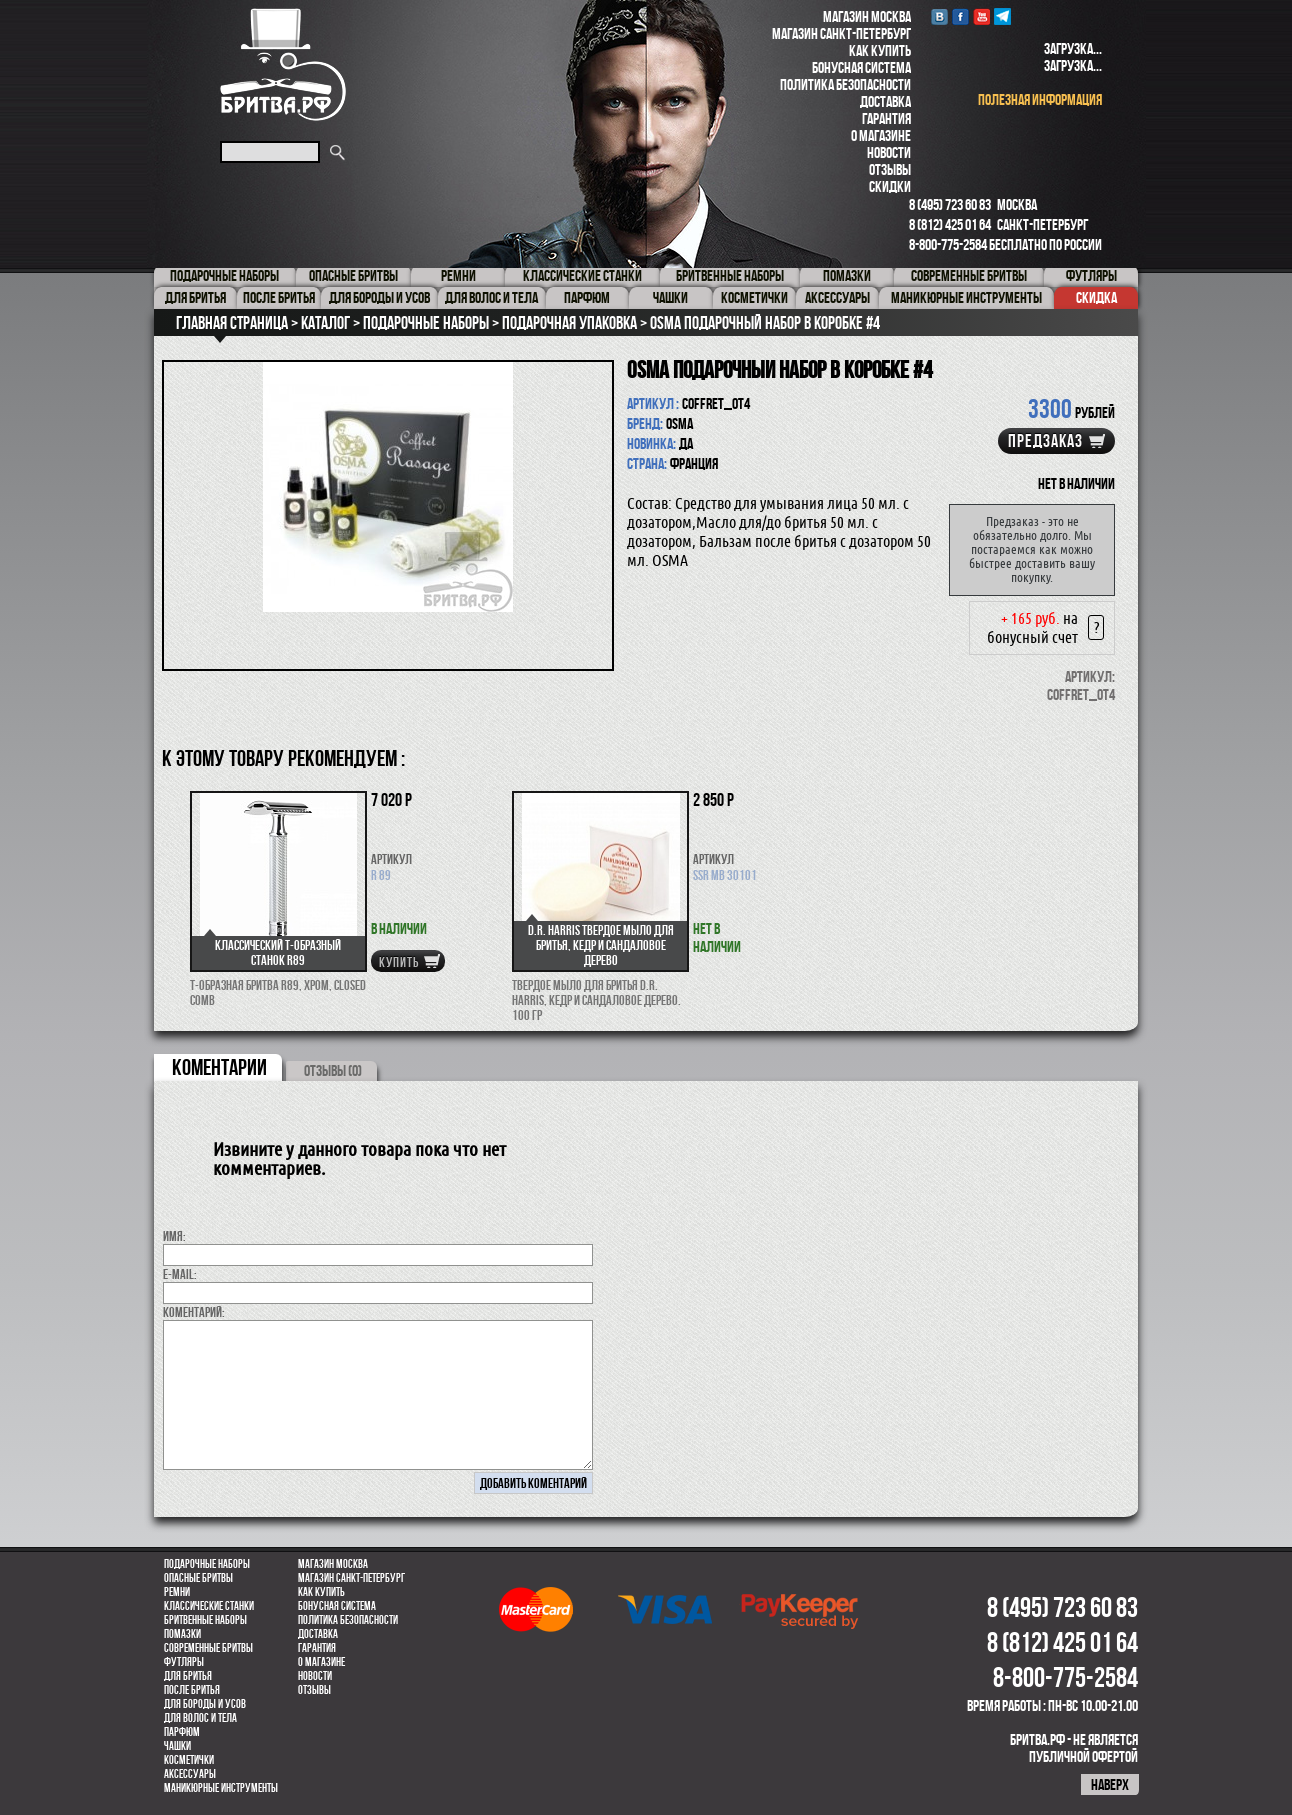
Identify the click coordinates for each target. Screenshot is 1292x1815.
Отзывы (890, 169)
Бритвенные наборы (205, 1620)
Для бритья (188, 1676)
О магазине (881, 135)
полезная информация (1040, 99)
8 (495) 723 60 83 (950, 204)
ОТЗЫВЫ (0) (333, 1070)
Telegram (1002, 16)
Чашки (177, 1746)
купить (399, 962)
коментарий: (194, 1312)
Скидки (890, 186)
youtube (981, 16)
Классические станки (209, 1606)
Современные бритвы (208, 1648)
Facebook (960, 16)
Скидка (1096, 297)
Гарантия (886, 118)
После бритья (192, 1690)
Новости (889, 152)
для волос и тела (200, 1718)
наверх (1110, 1784)
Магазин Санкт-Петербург (841, 33)
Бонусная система (861, 67)
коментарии (219, 1067)
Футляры (184, 1662)
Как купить (880, 50)
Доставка (885, 101)
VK (939, 16)
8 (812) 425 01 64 (950, 224)
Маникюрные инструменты (221, 1788)
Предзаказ (1045, 441)
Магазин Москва (867, 16)
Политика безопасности (845, 84)
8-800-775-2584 (948, 244)
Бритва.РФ (283, 64)
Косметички (189, 1760)
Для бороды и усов (205, 1704)
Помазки (182, 1634)
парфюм (182, 1732)
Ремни (177, 1592)
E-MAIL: (180, 1274)
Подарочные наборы (207, 1564)
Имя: (174, 1236)
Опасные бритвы (198, 1578)
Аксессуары (190, 1774)
